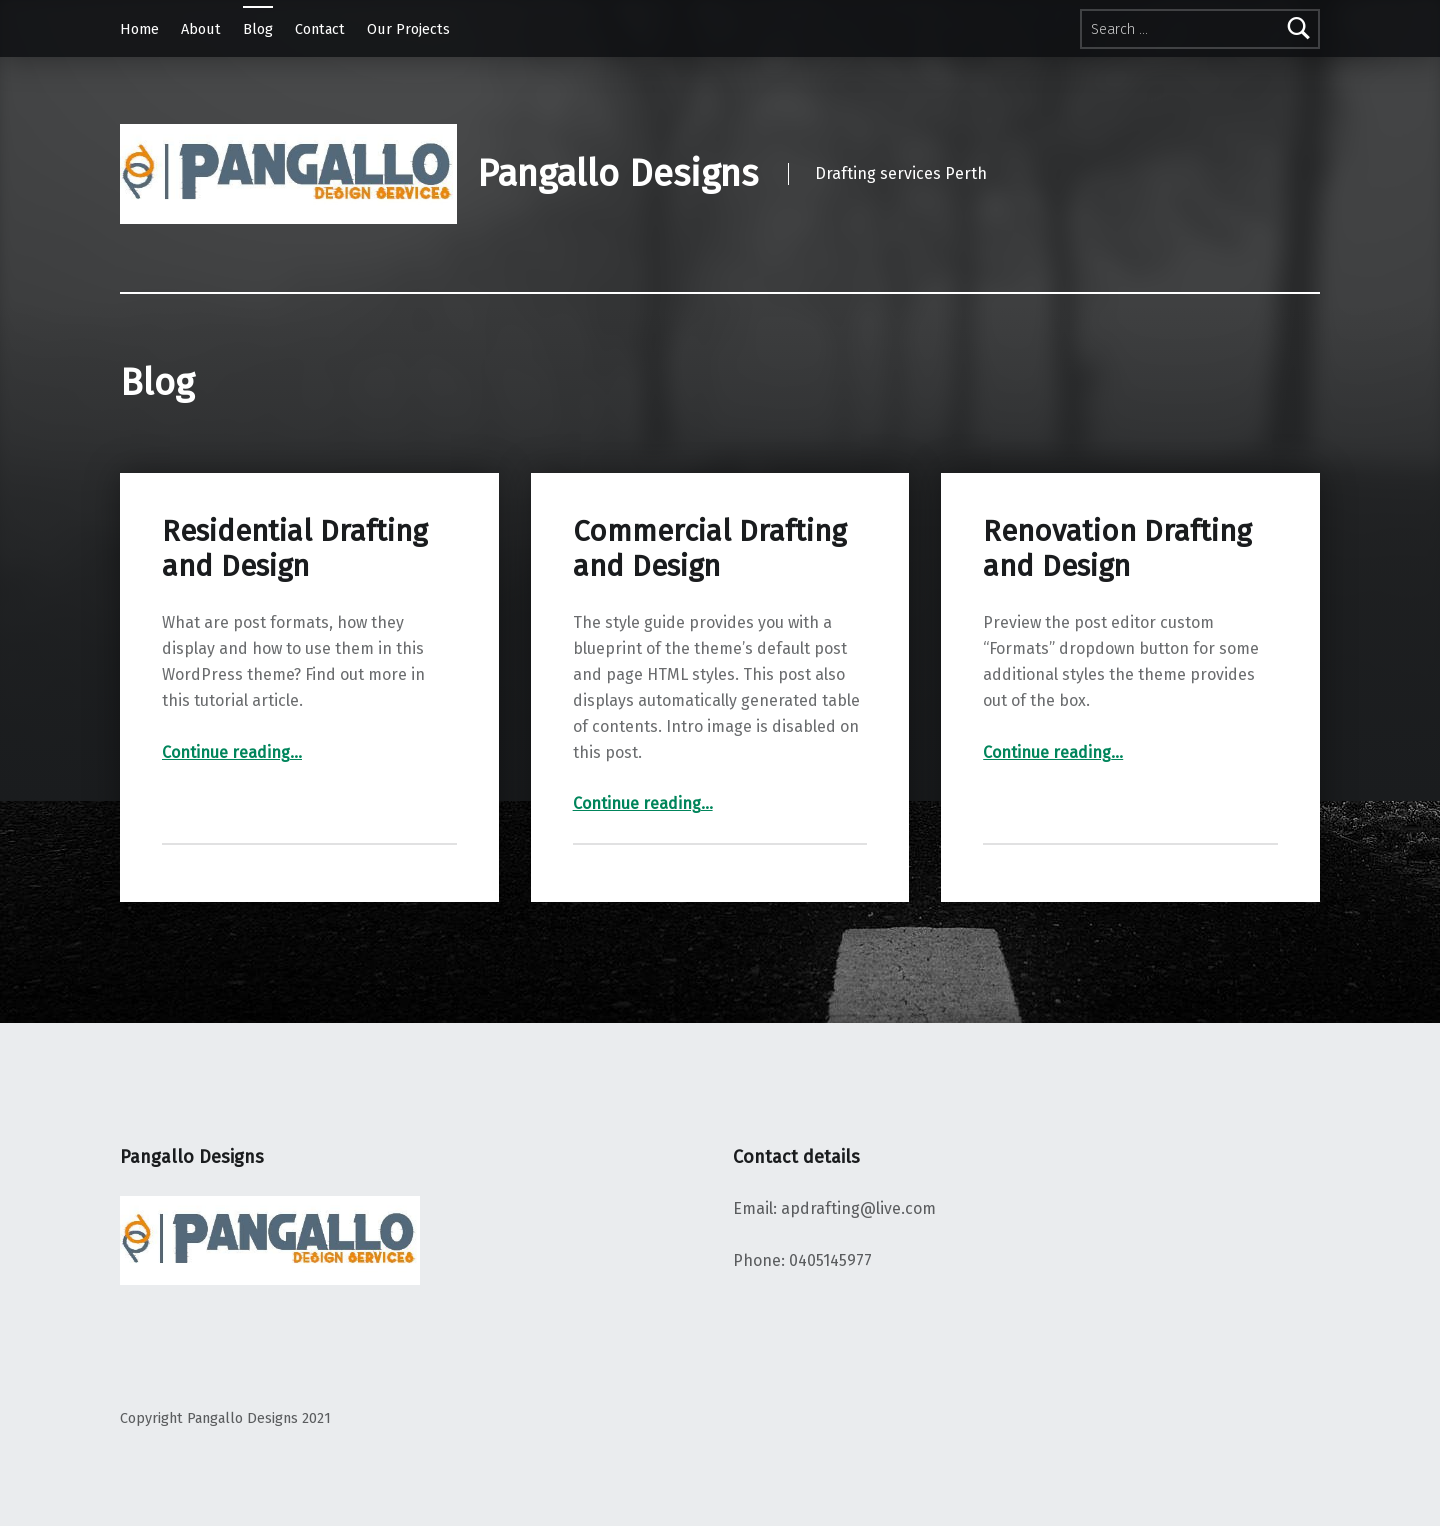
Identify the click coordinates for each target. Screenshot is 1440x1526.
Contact (320, 29)
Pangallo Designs (617, 174)
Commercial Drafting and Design (709, 548)
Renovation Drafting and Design (1117, 548)
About (201, 29)
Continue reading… (232, 752)
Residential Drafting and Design (294, 548)
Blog (258, 29)
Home (139, 29)
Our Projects (408, 29)
